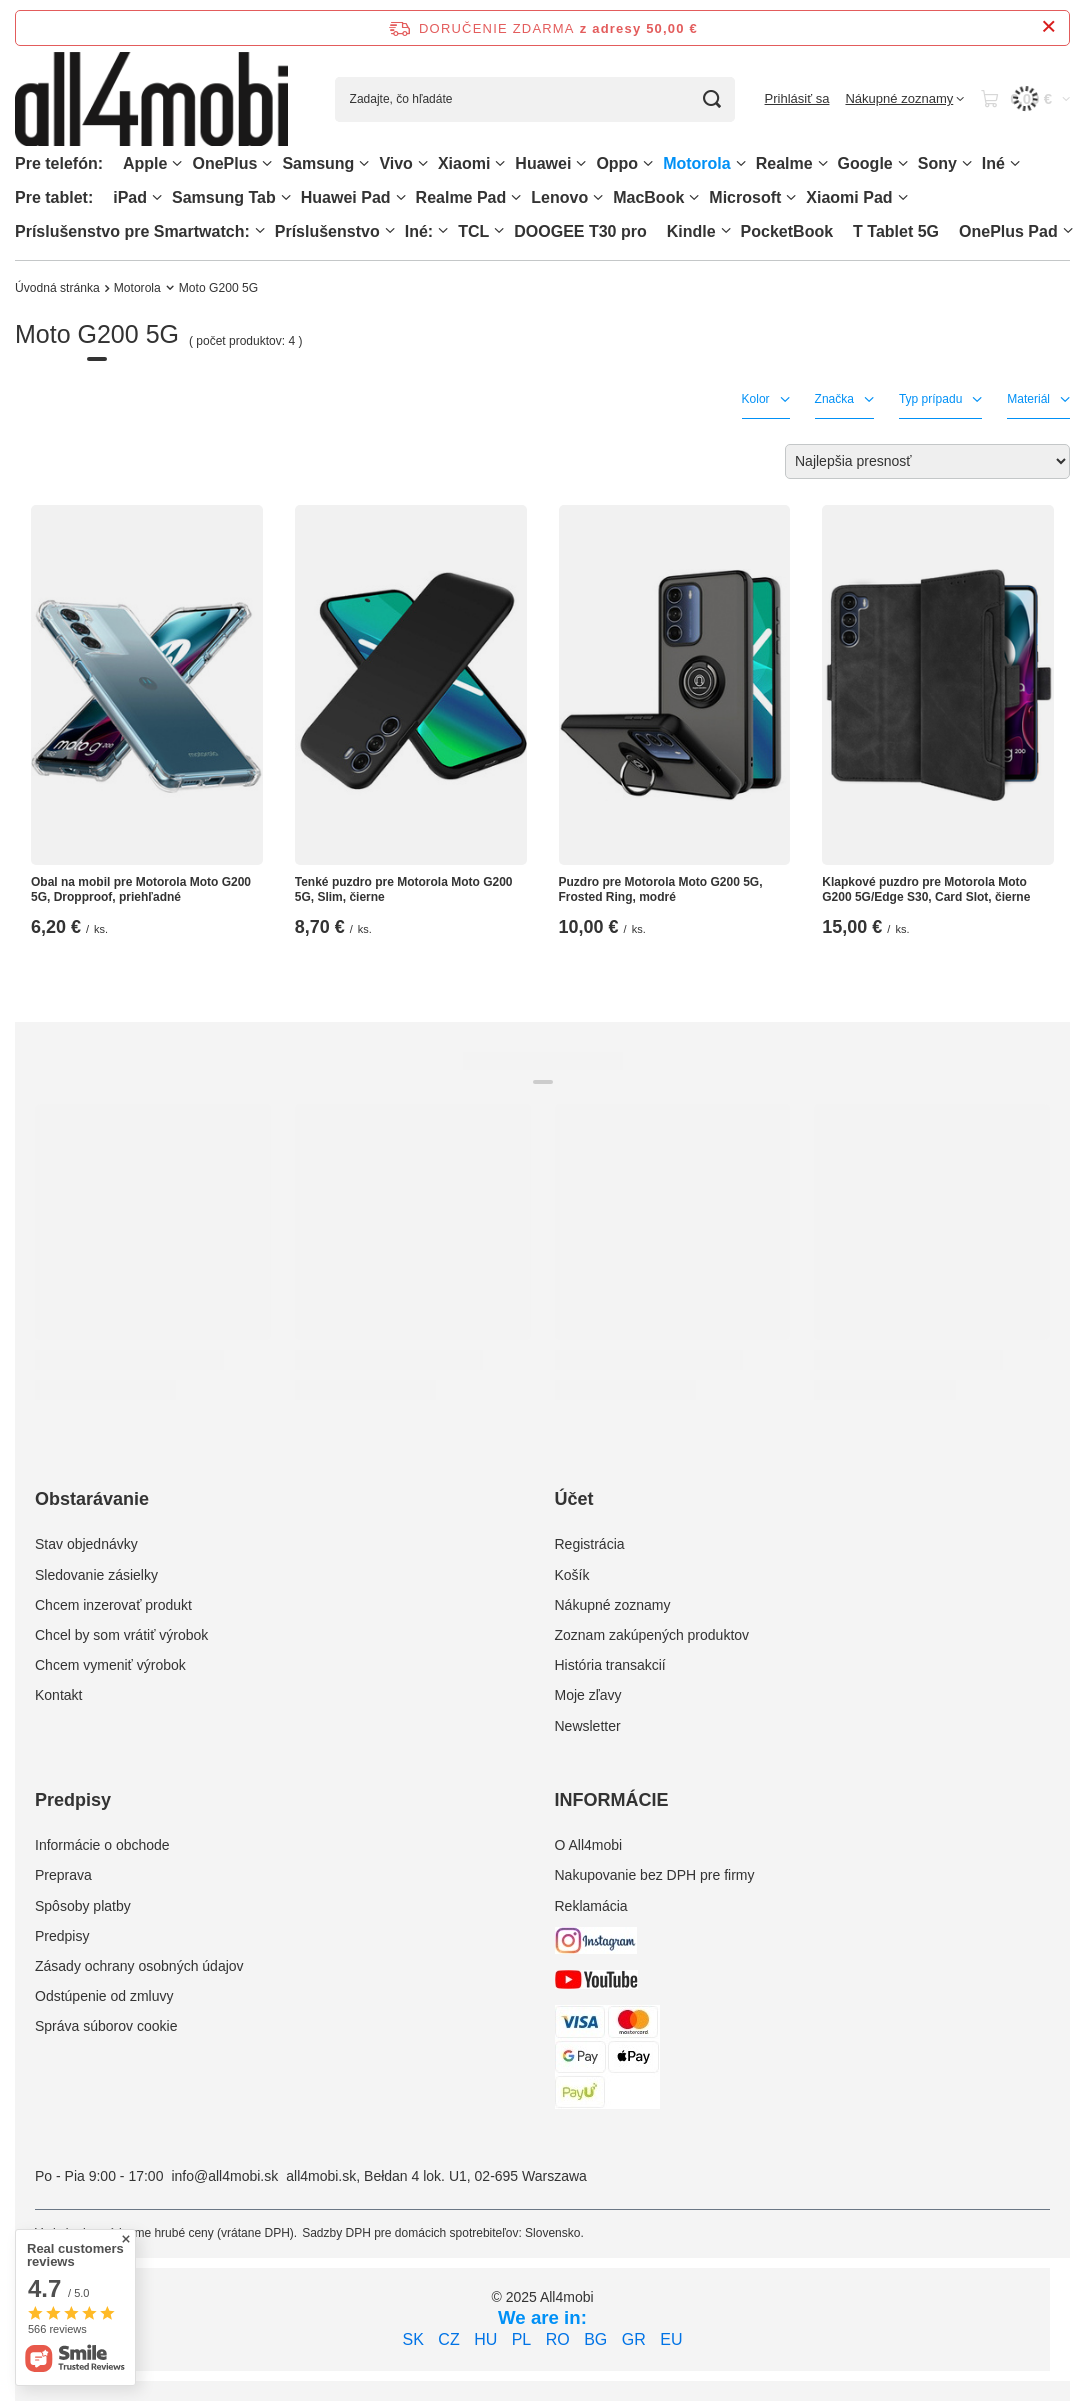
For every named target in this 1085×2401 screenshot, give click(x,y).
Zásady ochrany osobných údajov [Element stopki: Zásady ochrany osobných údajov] (139, 1966)
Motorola (697, 163)
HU (485, 2339)
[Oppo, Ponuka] (648, 163)
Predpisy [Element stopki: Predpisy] (62, 1936)
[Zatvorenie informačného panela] (1048, 27)
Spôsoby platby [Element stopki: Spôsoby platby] (83, 1906)
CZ (448, 2339)
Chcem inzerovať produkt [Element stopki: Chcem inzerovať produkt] (113, 1605)
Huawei (543, 163)
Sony (937, 163)
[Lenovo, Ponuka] (598, 197)
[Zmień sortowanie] (927, 461)
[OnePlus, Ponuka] (267, 163)
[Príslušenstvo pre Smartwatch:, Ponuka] (260, 230)
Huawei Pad (346, 197)
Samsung (318, 163)
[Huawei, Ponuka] (581, 163)
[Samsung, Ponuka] (364, 163)
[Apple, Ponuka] (177, 163)
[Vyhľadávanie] (712, 99)
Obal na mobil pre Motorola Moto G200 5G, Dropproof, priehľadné (141, 890)
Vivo (396, 163)
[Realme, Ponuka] (823, 163)
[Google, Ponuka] (903, 163)
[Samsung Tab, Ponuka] (286, 197)
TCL (473, 231)
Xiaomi (464, 163)
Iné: (419, 231)
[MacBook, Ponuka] (694, 197)
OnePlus (224, 163)
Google (865, 163)
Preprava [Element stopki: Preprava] (63, 1875)
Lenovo (559, 197)
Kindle (691, 231)
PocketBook (787, 231)
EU (671, 2339)
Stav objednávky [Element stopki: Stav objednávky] (86, 1544)
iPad (130, 197)
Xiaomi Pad (849, 197)
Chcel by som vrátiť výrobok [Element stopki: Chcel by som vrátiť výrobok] (121, 1635)
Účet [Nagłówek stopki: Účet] (574, 1499)
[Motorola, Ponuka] (741, 163)
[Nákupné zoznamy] (904, 99)
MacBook (648, 197)
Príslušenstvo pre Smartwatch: (132, 231)
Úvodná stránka (57, 288)
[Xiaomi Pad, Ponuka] (903, 197)
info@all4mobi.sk (224, 2176)
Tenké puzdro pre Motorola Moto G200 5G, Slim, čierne (404, 890)
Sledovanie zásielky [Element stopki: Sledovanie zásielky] (96, 1575)
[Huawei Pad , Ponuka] (401, 197)
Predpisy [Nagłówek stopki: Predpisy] (73, 1800)
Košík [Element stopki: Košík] (572, 1575)
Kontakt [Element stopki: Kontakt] (58, 1695)
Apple (145, 163)
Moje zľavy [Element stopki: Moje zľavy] (588, 1695)
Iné (993, 163)
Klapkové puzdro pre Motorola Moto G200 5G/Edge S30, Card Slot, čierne (926, 890)
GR (634, 2339)
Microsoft (745, 197)
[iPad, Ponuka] (157, 197)
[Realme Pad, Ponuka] (516, 197)
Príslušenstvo (327, 231)
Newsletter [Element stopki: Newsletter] (588, 1726)
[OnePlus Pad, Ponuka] (1068, 230)
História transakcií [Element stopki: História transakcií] (610, 1665)
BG (595, 2339)
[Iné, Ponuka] (1015, 163)
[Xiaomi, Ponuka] (500, 163)
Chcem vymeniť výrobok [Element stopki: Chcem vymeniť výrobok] (110, 1665)
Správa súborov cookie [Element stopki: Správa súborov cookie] (106, 2026)
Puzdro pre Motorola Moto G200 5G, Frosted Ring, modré (661, 890)
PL (522, 2339)
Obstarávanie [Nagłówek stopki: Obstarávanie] (92, 1499)
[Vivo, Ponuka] (423, 163)
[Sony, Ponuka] (967, 163)
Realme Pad (461, 197)
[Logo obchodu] (151, 99)
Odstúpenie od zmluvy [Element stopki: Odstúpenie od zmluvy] (104, 1996)
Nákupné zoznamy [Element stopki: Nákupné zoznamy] (613, 1605)
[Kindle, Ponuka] (726, 230)
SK (413, 2339)
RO (558, 2339)
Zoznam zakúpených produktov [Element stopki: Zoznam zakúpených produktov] (652, 1635)
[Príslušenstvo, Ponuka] (390, 230)
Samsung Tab (224, 197)
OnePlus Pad (1008, 231)
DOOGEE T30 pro (580, 231)
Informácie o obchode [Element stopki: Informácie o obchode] (102, 1845)
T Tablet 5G (896, 231)
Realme (784, 163)
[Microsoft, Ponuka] (791, 197)
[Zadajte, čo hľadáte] (535, 99)
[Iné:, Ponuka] (443, 230)
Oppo (617, 163)
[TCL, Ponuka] (499, 230)
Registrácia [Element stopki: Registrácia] (590, 1544)
